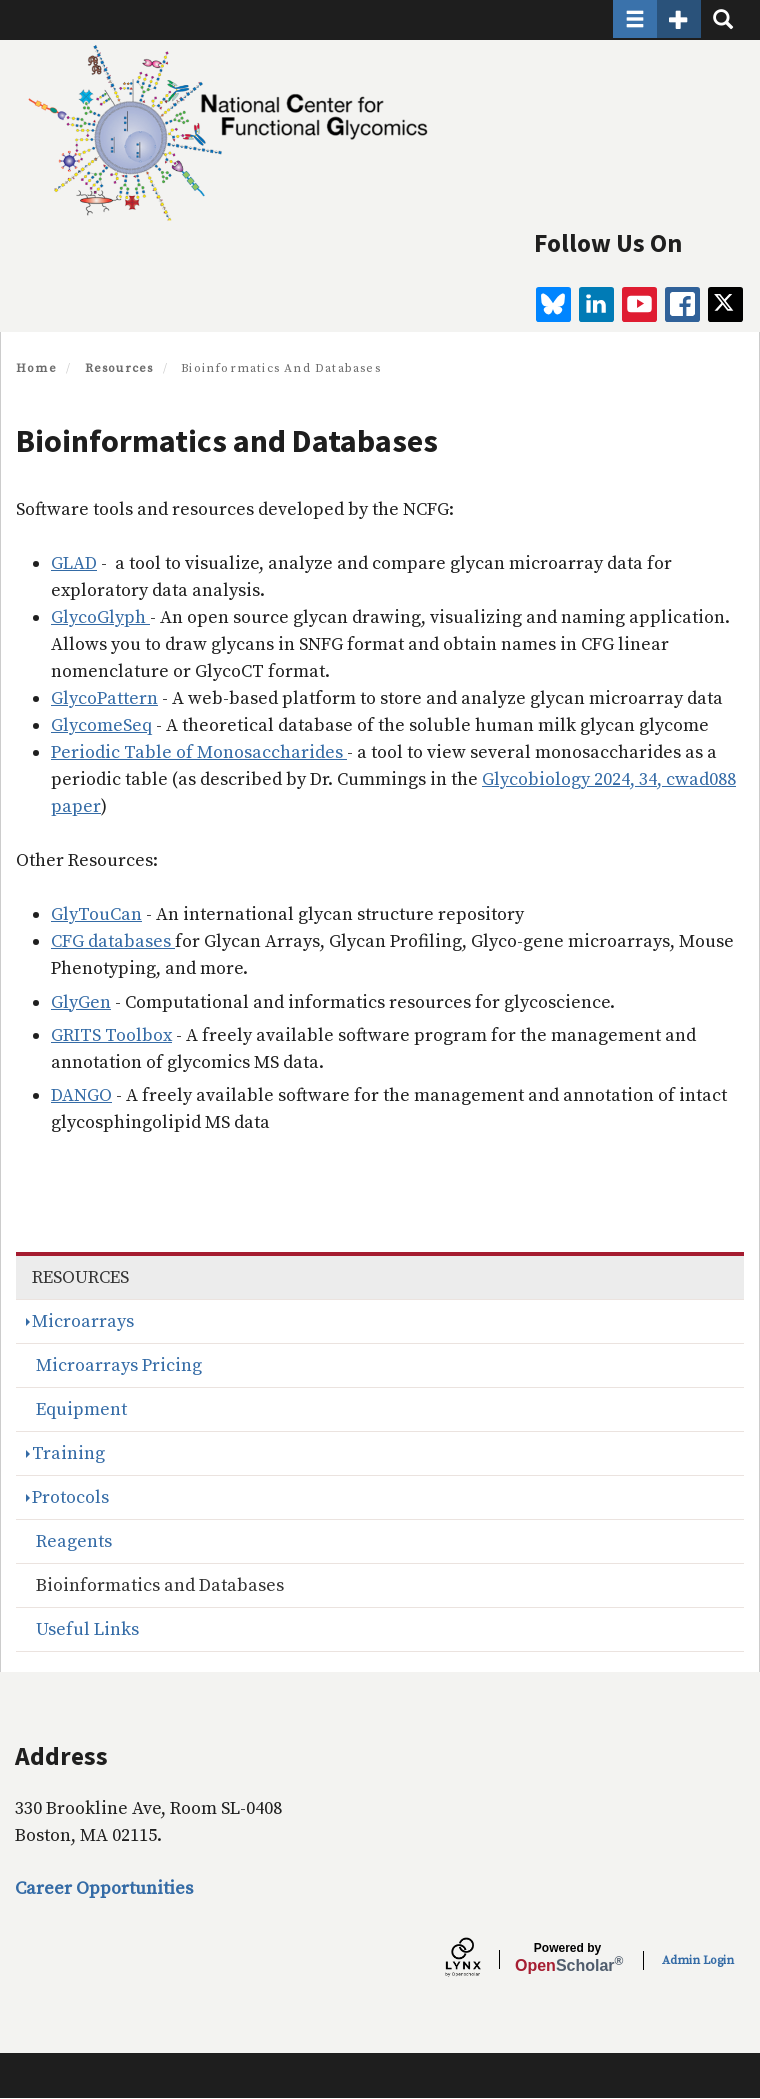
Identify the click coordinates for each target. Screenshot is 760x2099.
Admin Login (698, 1960)
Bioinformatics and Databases (160, 1585)
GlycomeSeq (101, 725)
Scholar (567, 1958)
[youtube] (639, 304)
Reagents (74, 1541)
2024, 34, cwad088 (663, 779)
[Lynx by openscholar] (480, 1960)
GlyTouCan (96, 914)
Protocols (70, 1497)
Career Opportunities (104, 1888)
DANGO (81, 1095)
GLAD (74, 563)
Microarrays (83, 1321)
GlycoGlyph (100, 617)
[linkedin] (596, 304)
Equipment (81, 1409)
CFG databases (113, 941)
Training (68, 1453)
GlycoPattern (104, 698)
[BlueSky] (553, 304)
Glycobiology (536, 779)
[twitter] (725, 304)
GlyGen (81, 1002)
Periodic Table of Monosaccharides (199, 752)
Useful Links (87, 1629)
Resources (119, 368)
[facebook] (682, 304)
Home (36, 368)
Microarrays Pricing (119, 1365)
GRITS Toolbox (111, 1035)
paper (76, 806)
